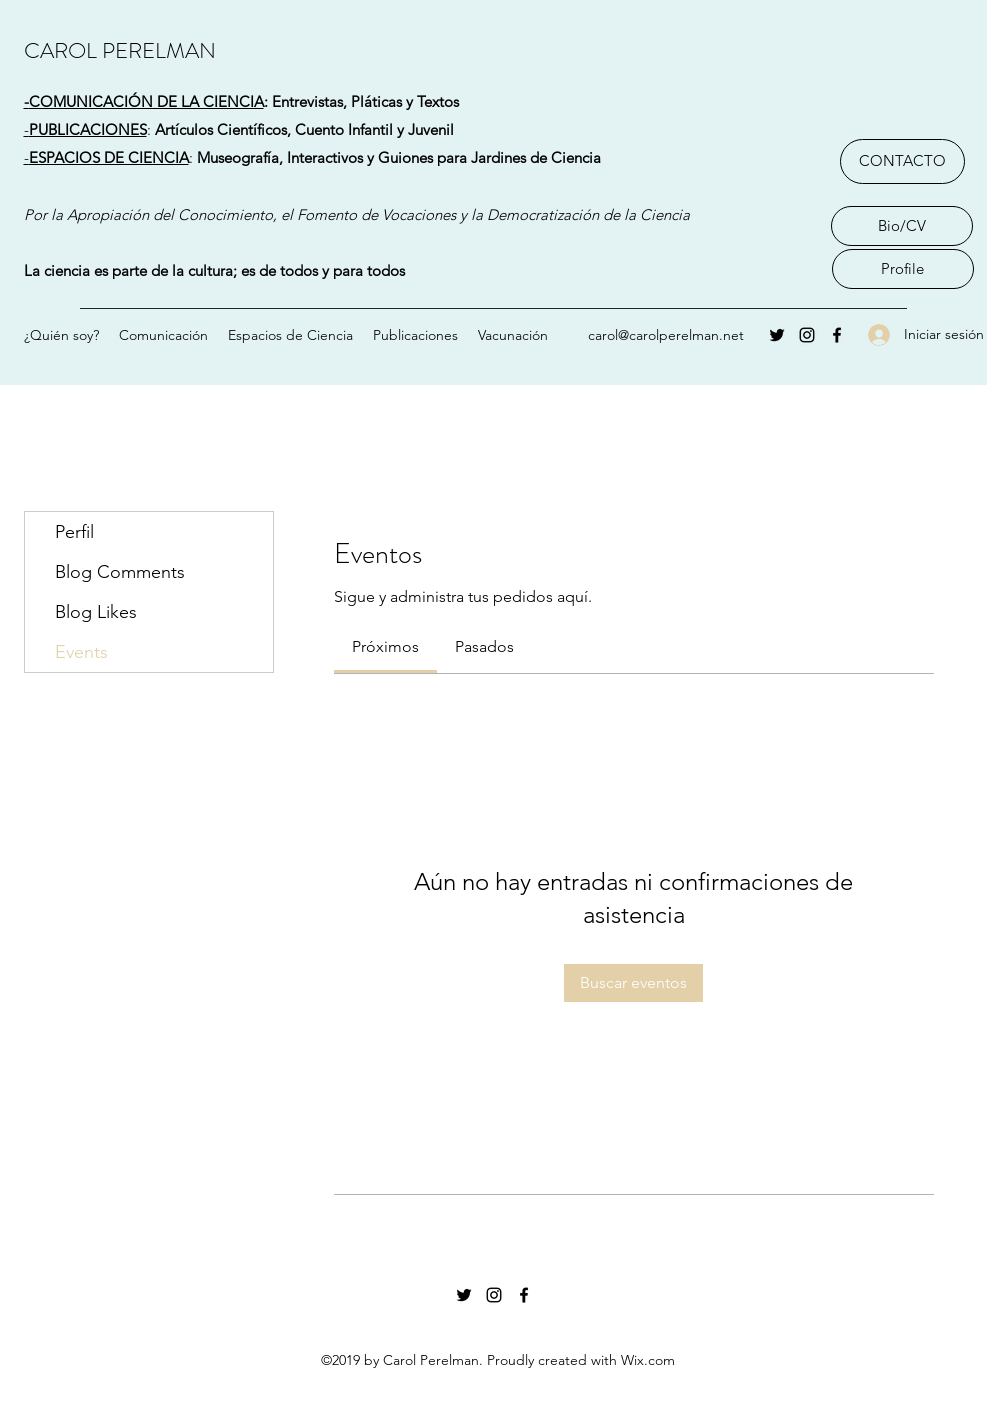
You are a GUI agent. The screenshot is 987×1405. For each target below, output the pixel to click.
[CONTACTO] (902, 161)
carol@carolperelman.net (666, 335)
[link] (385, 646)
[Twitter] (777, 335)
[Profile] (903, 269)
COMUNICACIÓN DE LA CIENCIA (146, 101)
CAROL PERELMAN (120, 50)
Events (81, 652)
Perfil (74, 532)
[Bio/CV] (902, 226)
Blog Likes (96, 612)
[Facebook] (837, 335)
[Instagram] (807, 335)
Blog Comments (120, 572)
